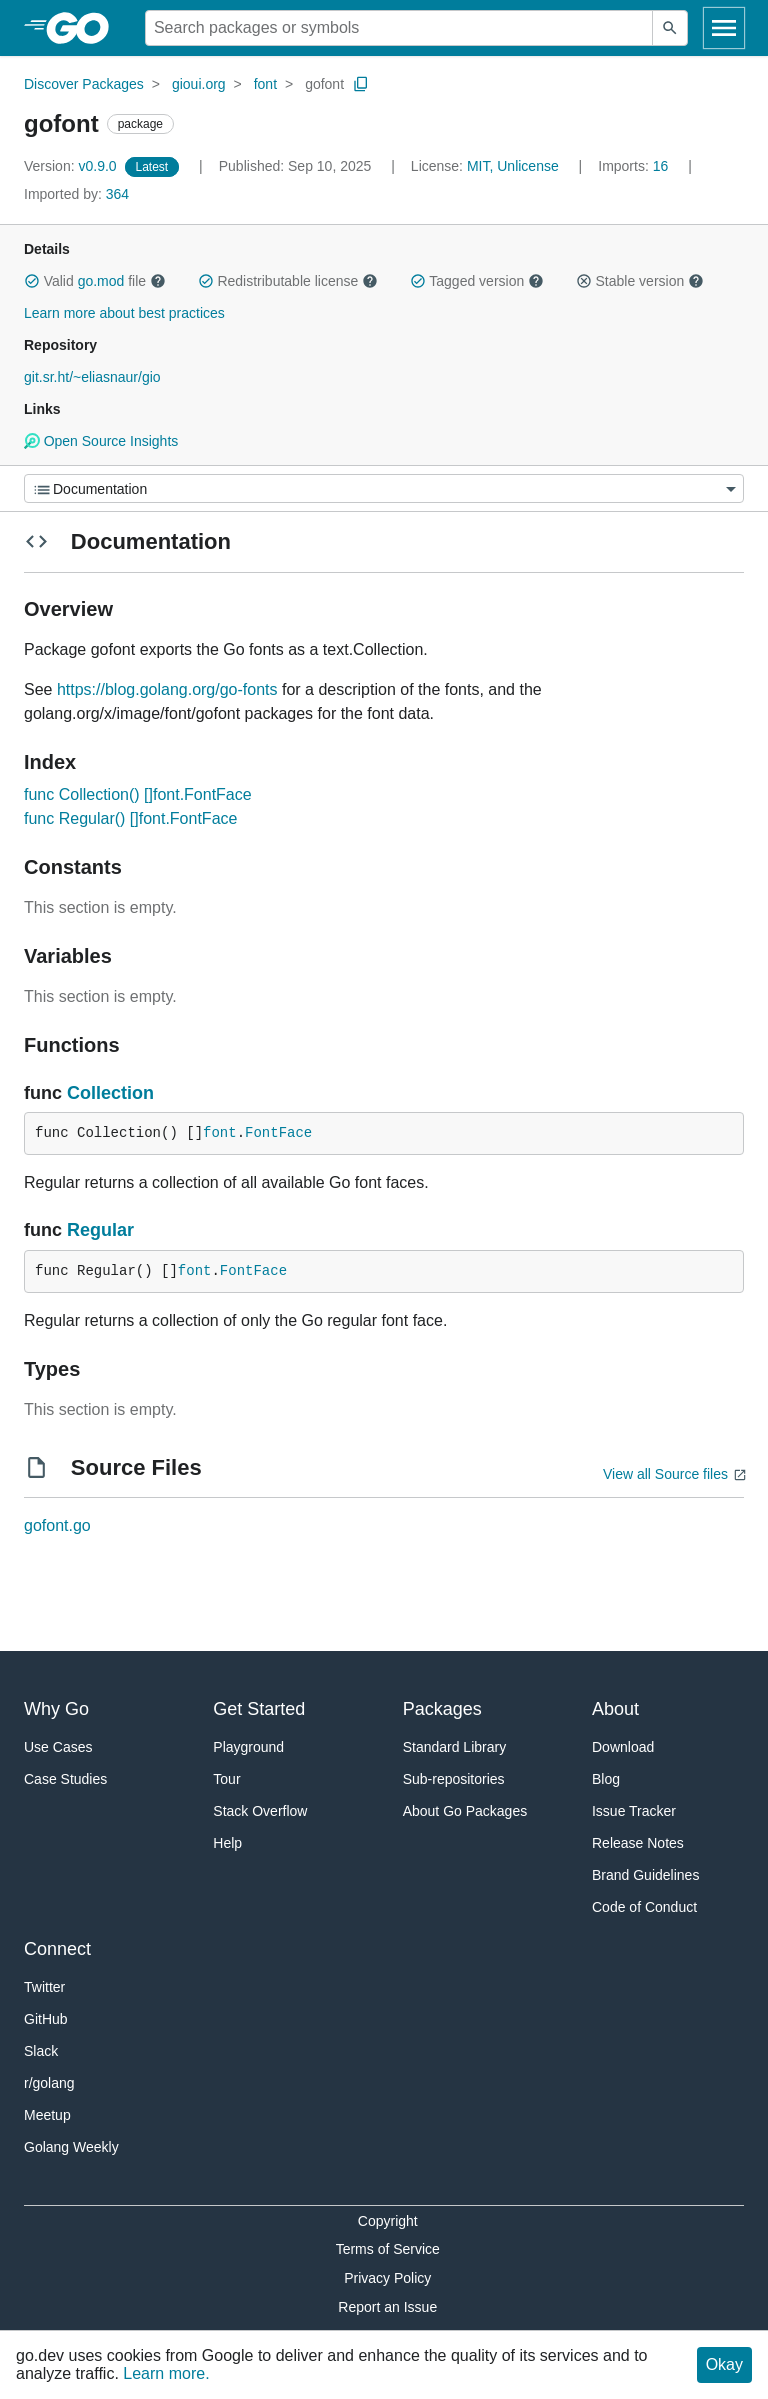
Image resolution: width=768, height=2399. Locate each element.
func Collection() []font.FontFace (138, 794)
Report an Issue (387, 2307)
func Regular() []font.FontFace (130, 818)
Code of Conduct (644, 1907)
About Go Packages (465, 1811)
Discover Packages (84, 84)
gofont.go (57, 1525)
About (615, 1709)
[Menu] (384, 488)
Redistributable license (288, 281)
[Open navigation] (724, 28)
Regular (100, 1230)
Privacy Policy (387, 2278)
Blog (606, 1779)
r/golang (49, 2083)
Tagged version (477, 281)
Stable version (640, 281)
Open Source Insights (101, 441)
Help (227, 1843)
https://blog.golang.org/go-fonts (167, 689)
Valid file (95, 281)
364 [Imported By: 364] (76, 194)
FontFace (278, 1133)
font (265, 84)
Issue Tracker (634, 1811)
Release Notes (638, 1843)
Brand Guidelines (645, 1875)
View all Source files (665, 1474)
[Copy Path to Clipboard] (361, 84)
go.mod (101, 281)
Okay (724, 2364)
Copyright (388, 2221)
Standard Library (455, 1747)
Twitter (44, 1987)
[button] (32, 281)
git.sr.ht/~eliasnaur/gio (92, 377)
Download (623, 1747)
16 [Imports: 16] (635, 166)
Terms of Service (388, 2249)
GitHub (46, 2019)
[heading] (84, 28)
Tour (226, 1779)
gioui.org (199, 84)
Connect (57, 1949)
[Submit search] (670, 28)
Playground (248, 1747)
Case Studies (65, 1779)
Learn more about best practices (124, 313)
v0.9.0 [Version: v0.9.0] (72, 166)
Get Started (259, 1709)
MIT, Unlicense (513, 166)
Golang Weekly (71, 2147)
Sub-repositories (454, 1779)
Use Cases (58, 1747)
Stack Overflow (260, 1811)
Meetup (47, 2115)
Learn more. (166, 2373)
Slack (41, 2051)
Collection (110, 1093)
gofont (324, 84)
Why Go (56, 1709)
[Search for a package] (399, 28)
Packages (442, 1709)
